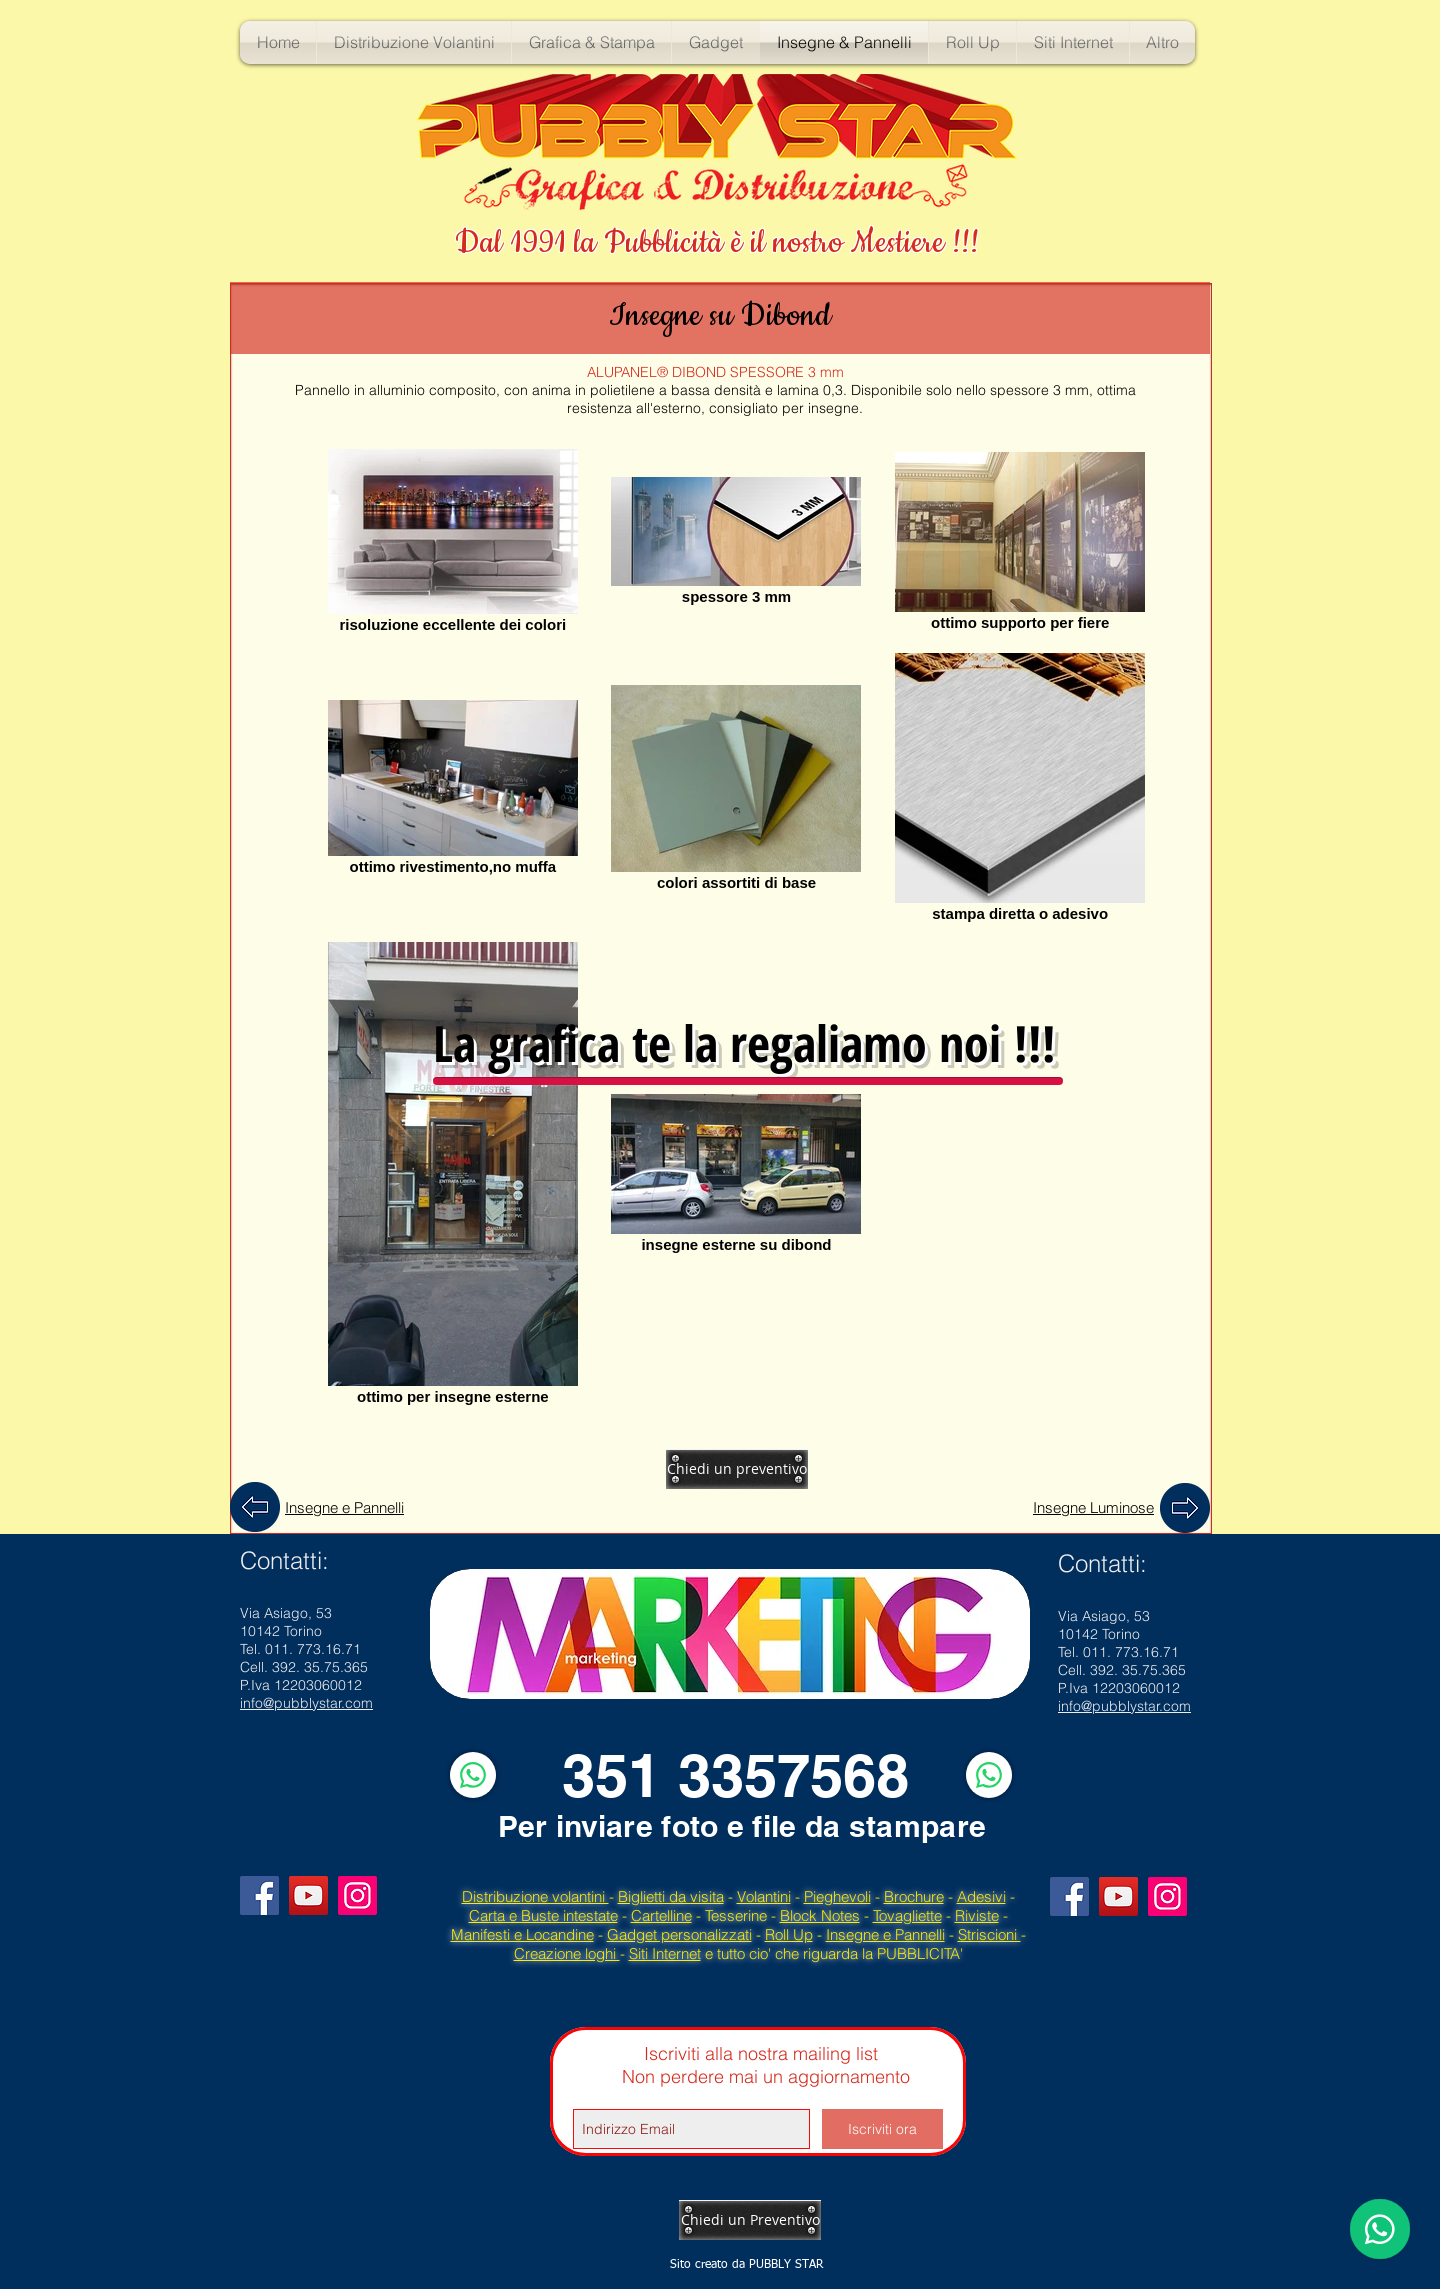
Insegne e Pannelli (885, 1934)
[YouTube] (308, 1895)
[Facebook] (259, 1895)
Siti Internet (665, 1953)
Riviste (977, 1915)
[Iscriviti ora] (882, 2129)
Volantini (764, 1896)
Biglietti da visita (671, 1896)
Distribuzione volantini (535, 1896)
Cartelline (661, 1915)
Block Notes (820, 1915)
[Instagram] (357, 1895)
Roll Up (789, 1934)
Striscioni (989, 1934)
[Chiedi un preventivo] (737, 1469)
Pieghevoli (837, 1896)
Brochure (914, 1896)
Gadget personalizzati (679, 1934)
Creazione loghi (567, 1953)
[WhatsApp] (473, 1775)
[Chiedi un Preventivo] (750, 2220)
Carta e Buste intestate (543, 1915)
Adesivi (981, 1896)
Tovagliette (907, 1915)
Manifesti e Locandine (522, 1934)
